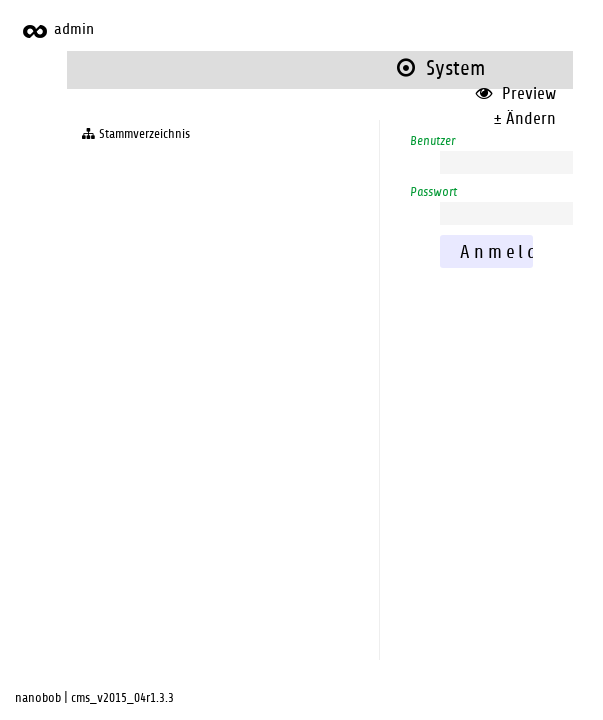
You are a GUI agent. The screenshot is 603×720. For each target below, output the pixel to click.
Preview (516, 93)
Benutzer (432, 141)
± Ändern (524, 118)
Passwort (433, 192)
